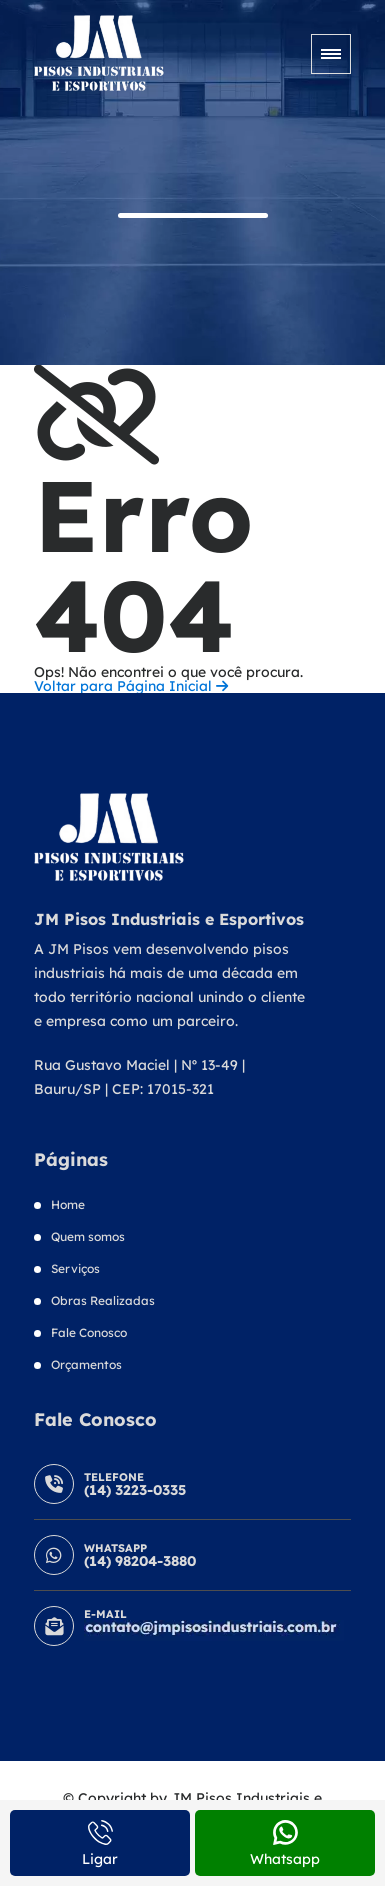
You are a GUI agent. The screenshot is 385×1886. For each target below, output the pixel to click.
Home (68, 1204)
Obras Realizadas (103, 1300)
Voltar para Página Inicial (131, 686)
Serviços (75, 1268)
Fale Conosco (89, 1332)
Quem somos (88, 1236)
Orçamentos (86, 1364)
